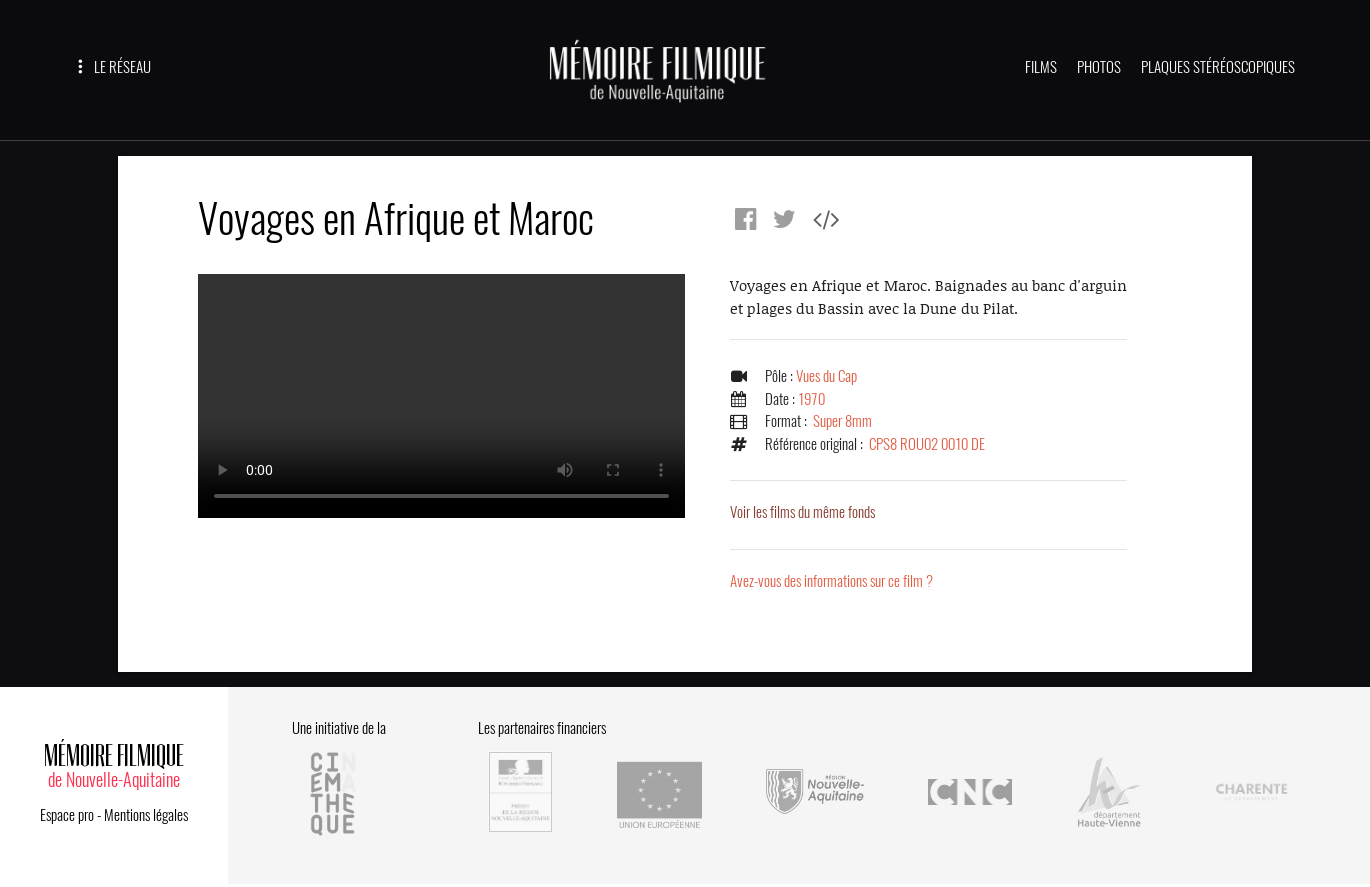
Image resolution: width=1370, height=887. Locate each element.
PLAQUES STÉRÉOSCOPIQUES (1218, 67)
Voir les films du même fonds (802, 512)
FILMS (1041, 67)
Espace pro (67, 815)
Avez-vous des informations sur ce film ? (831, 581)
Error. (441, 396)
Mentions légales (146, 815)
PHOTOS (1099, 67)
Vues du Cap (826, 376)
